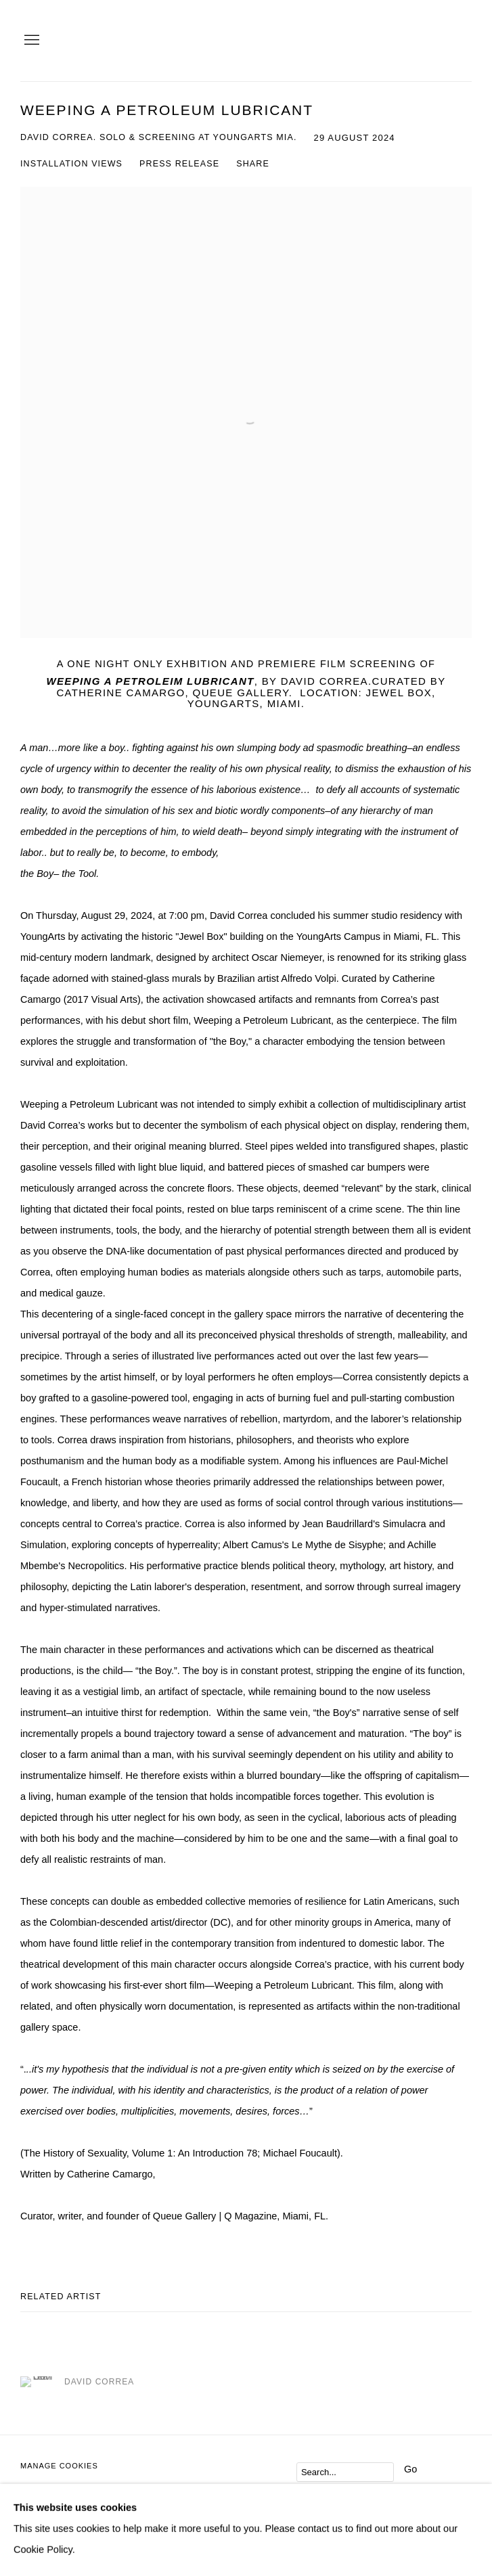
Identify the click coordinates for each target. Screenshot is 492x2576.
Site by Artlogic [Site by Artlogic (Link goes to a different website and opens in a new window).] (213, 2487)
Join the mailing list (31, 2519)
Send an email (58, 2519)
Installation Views (71, 163)
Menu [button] (30, 40)
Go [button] (410, 2469)
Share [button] (252, 163)
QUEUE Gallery (397, 41)
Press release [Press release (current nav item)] (179, 163)
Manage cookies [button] (59, 2466)
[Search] (345, 2472)
